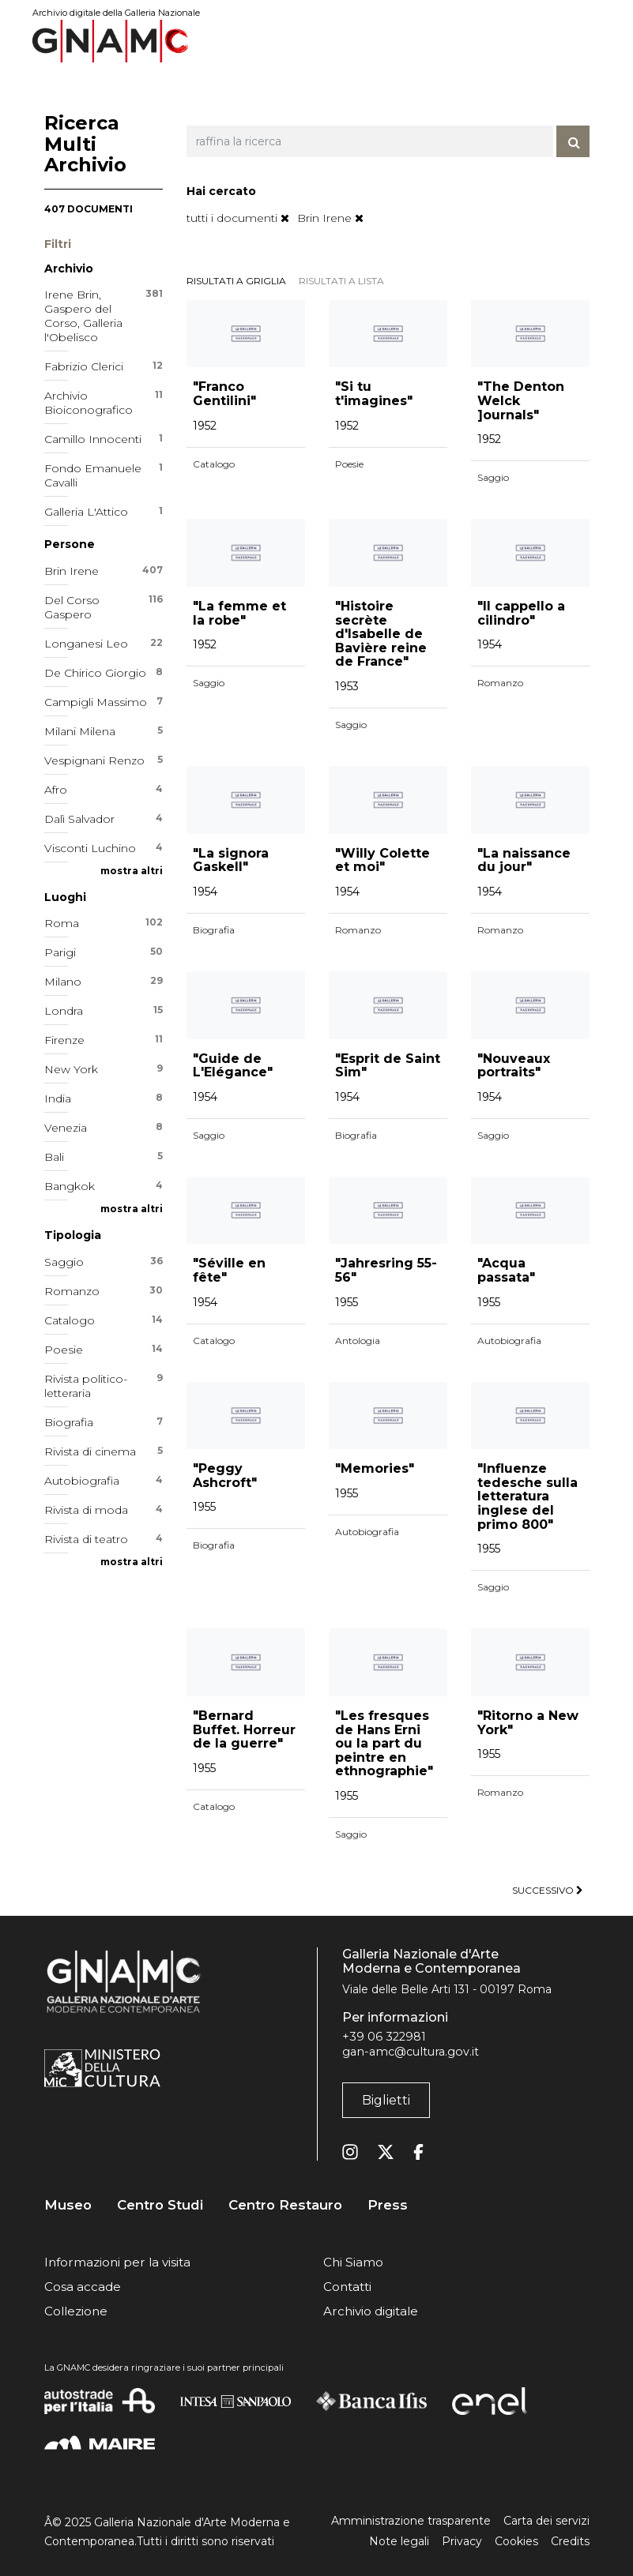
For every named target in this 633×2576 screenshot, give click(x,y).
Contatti (347, 2286)
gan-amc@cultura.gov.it (410, 2052)
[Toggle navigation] (578, 40)
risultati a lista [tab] (341, 281)
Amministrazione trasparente (411, 2521)
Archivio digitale (370, 2311)
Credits (570, 2541)
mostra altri (131, 871)
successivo (547, 1890)
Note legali (399, 2541)
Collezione (75, 2311)
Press (387, 2205)
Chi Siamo (353, 2262)
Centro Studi (160, 2205)
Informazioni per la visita (117, 2262)
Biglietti (386, 2100)
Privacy (462, 2541)
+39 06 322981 (384, 2037)
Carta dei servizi (546, 2521)
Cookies (516, 2541)
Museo (68, 2205)
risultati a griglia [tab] (236, 281)
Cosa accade (82, 2286)
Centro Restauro (285, 2205)
